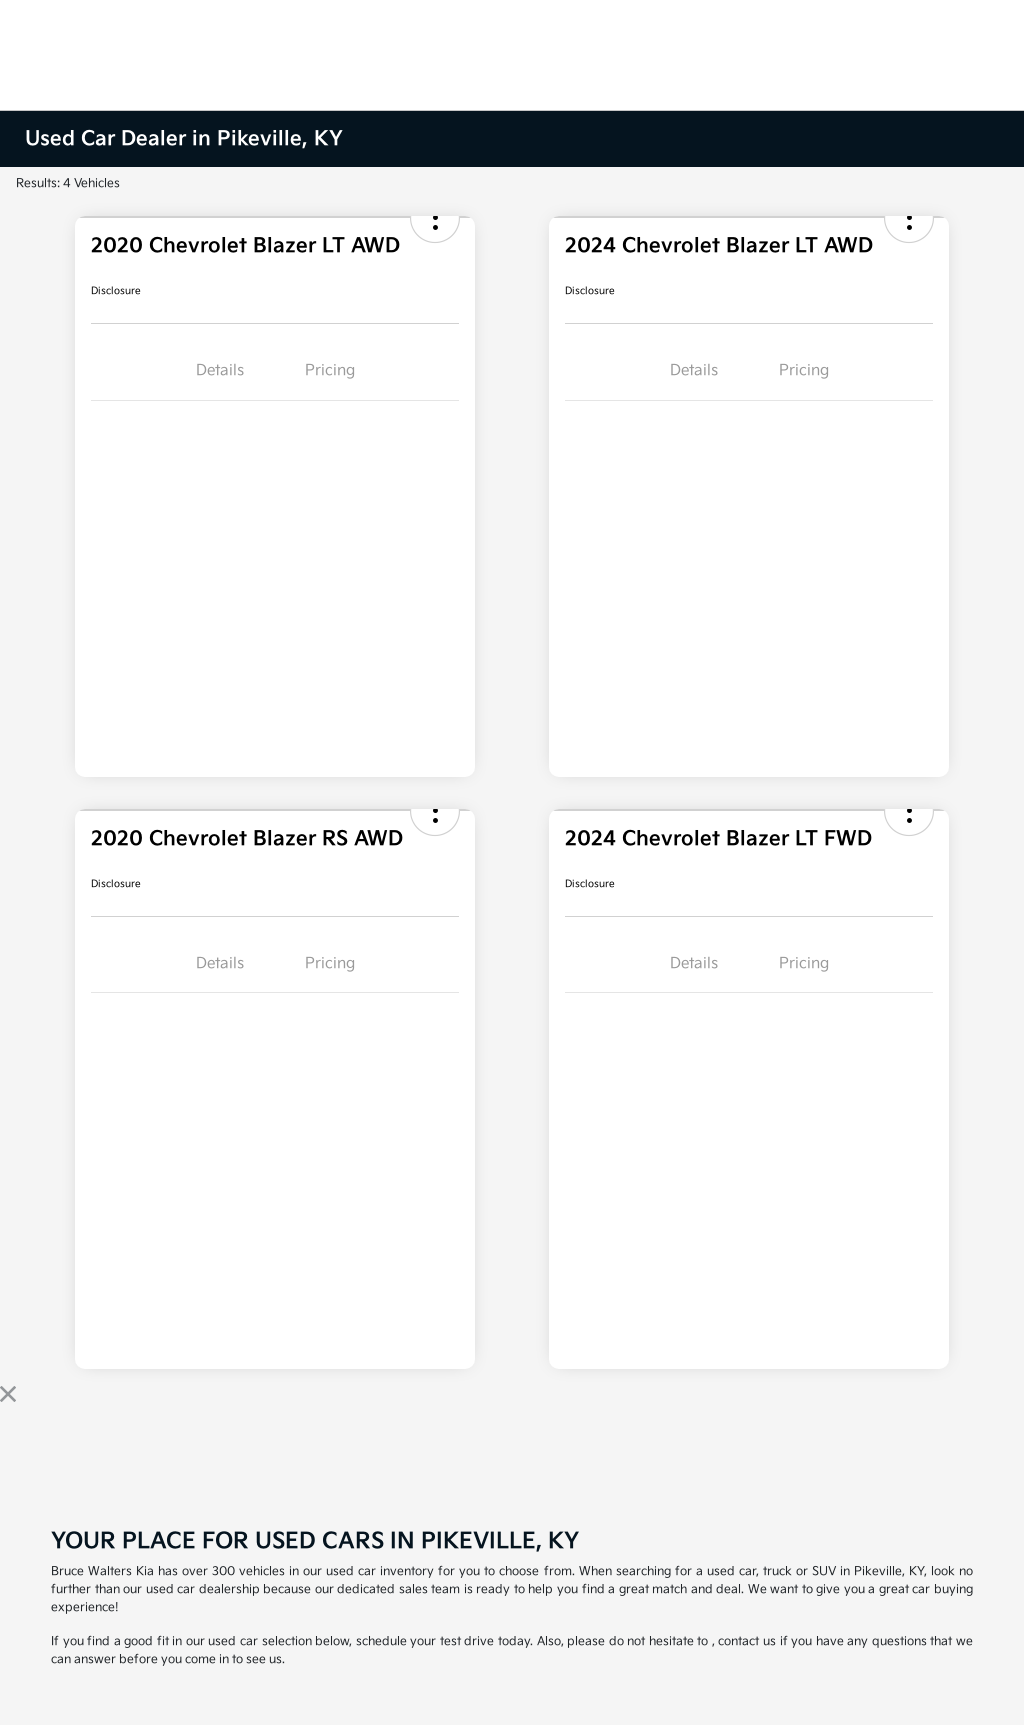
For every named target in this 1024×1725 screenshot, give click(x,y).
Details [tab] (220, 370)
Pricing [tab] (330, 370)
